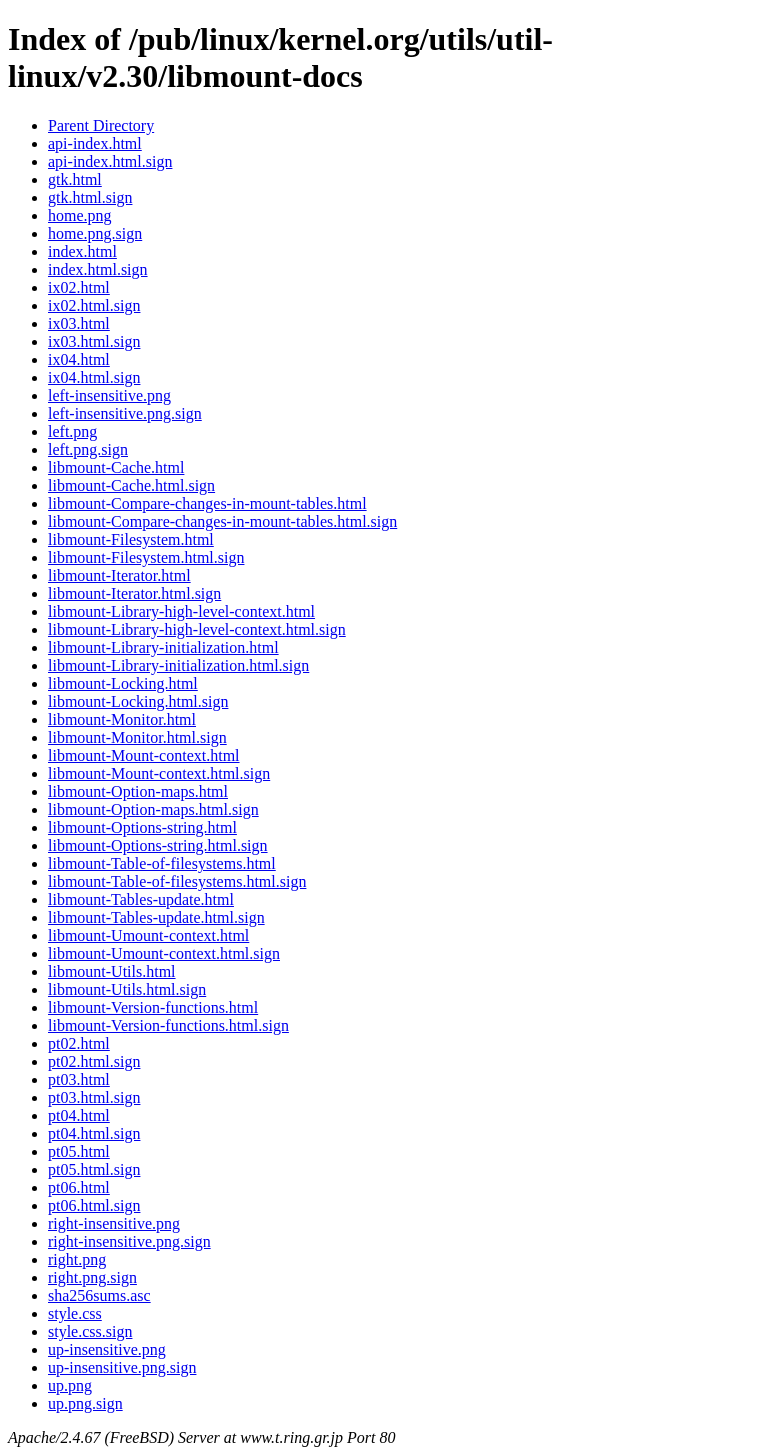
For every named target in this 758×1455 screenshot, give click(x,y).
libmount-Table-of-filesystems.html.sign (177, 881)
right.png (77, 1259)
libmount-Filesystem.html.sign (146, 557)
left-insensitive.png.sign (125, 413)
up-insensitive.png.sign (122, 1367)
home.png (80, 215)
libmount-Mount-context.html (144, 755)
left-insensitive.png (109, 395)
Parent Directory (101, 125)
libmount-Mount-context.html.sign (159, 773)
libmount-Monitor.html (122, 719)
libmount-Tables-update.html (141, 899)
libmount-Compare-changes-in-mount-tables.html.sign (222, 521)
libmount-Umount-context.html (148, 935)
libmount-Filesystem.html (131, 539)
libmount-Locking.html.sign (138, 701)
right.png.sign (92, 1277)
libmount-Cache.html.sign (131, 485)
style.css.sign (90, 1331)
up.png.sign (85, 1403)
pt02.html (79, 1043)
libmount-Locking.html (123, 683)
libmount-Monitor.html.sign (137, 737)
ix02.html (79, 287)
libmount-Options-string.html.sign (158, 845)
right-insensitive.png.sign (129, 1241)
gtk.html (75, 179)
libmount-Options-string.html (142, 827)
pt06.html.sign (94, 1205)
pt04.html (79, 1115)
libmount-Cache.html (116, 467)
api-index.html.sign (110, 161)
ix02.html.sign (94, 305)
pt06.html (79, 1187)
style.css (75, 1313)
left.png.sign (88, 449)
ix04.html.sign (94, 377)
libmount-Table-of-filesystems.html (162, 863)
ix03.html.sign (94, 341)
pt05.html (79, 1151)
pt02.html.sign (94, 1061)
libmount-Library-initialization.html (163, 647)
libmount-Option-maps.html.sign (153, 809)
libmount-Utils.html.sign (127, 989)
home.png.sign (95, 233)
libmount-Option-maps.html (138, 791)
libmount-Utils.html (112, 971)
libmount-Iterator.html (119, 575)
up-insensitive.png (107, 1349)
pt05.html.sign (94, 1169)
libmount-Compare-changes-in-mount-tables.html (207, 503)
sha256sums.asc (99, 1295)
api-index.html (95, 143)
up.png (70, 1385)
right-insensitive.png (114, 1223)
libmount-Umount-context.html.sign (164, 953)
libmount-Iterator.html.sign (134, 593)
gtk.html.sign (90, 197)
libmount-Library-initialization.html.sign (178, 665)
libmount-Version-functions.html (153, 1007)
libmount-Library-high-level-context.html (181, 611)
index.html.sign (98, 269)
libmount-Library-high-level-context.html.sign (197, 629)
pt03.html (79, 1079)
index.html (82, 251)
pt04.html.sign (94, 1133)
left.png (72, 431)
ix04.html (79, 359)
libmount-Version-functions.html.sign (168, 1025)
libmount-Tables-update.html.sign (156, 917)
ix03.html (79, 323)
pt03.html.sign (94, 1097)
